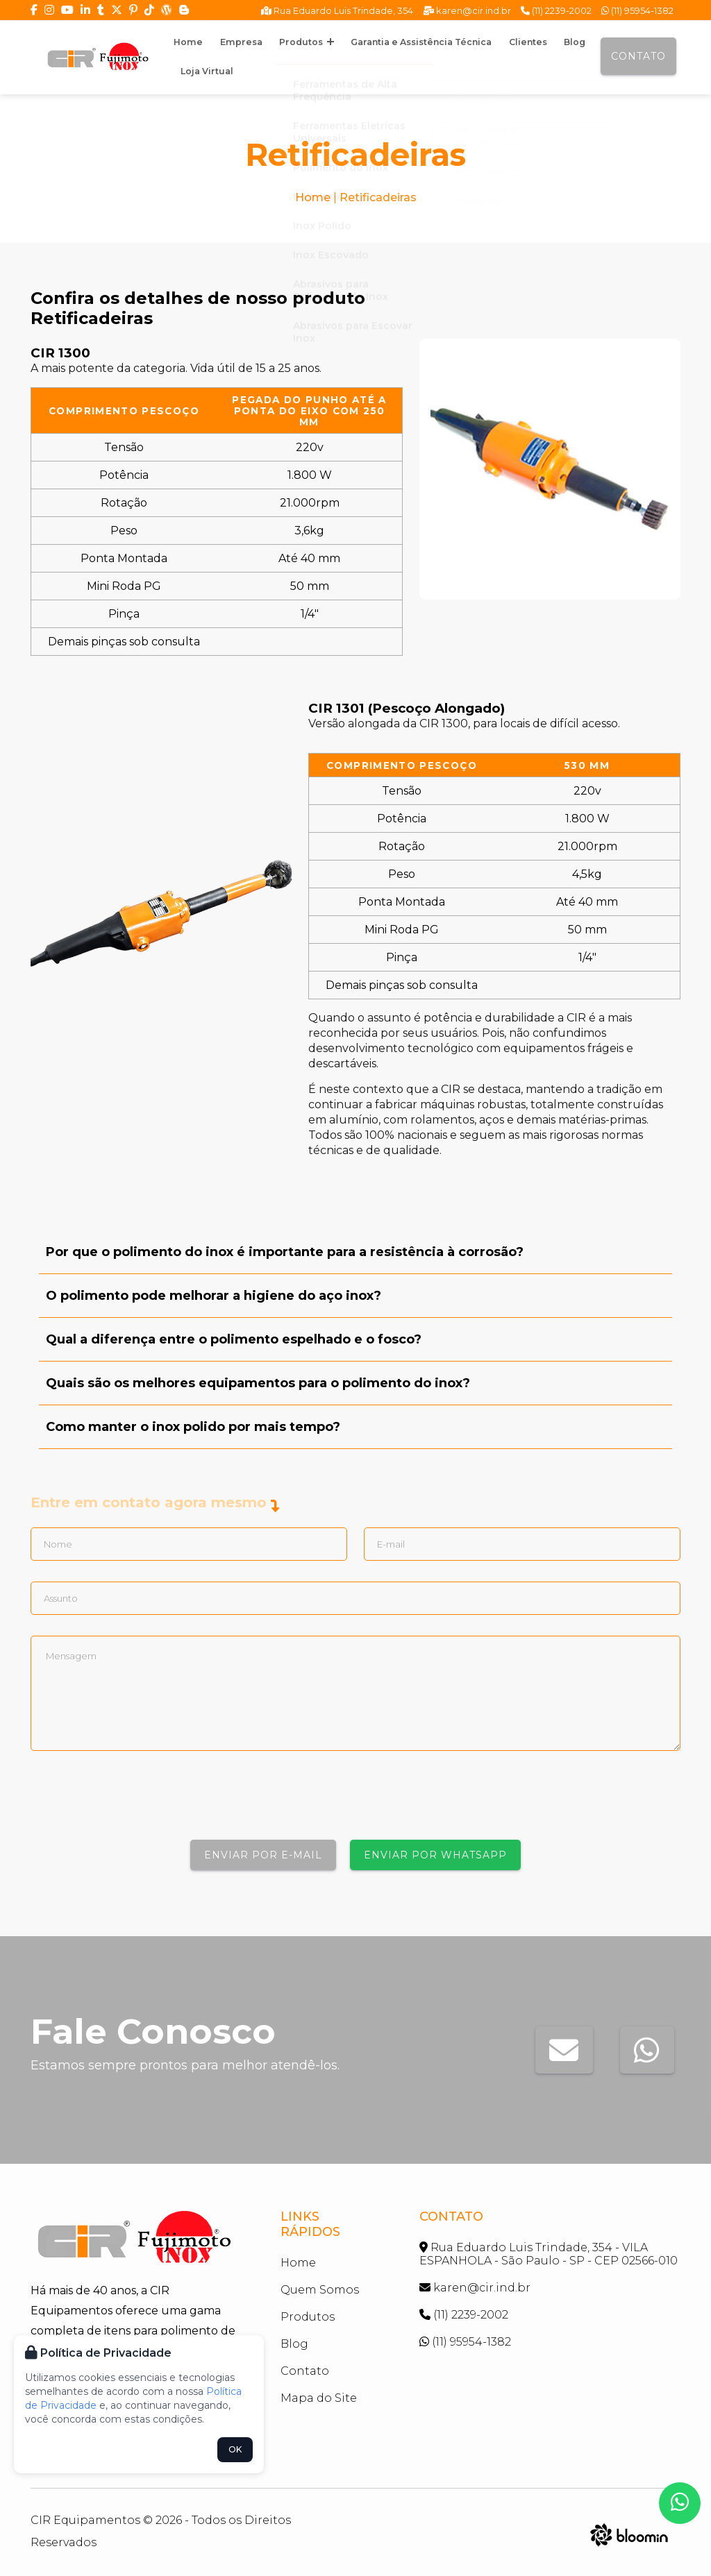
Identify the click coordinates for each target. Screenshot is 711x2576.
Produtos (283, 42)
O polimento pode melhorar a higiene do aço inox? (213, 1295)
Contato (638, 56)
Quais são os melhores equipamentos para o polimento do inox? (258, 1383)
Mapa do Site (319, 2398)
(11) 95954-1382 (637, 10)
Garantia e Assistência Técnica (389, 42)
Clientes (486, 42)
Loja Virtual (203, 71)
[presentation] (136, 1801)
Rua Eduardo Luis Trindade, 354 (337, 10)
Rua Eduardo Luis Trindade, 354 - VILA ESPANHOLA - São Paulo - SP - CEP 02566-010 (548, 2254)
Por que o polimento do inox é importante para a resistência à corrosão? (285, 1252)
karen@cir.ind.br (467, 10)
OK (235, 2449)
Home (183, 42)
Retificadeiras (378, 197)
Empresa (226, 42)
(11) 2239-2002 (556, 10)
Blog (525, 42)
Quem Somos (320, 2289)
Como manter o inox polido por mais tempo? (193, 1426)
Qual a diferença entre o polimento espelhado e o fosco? (233, 1339)
